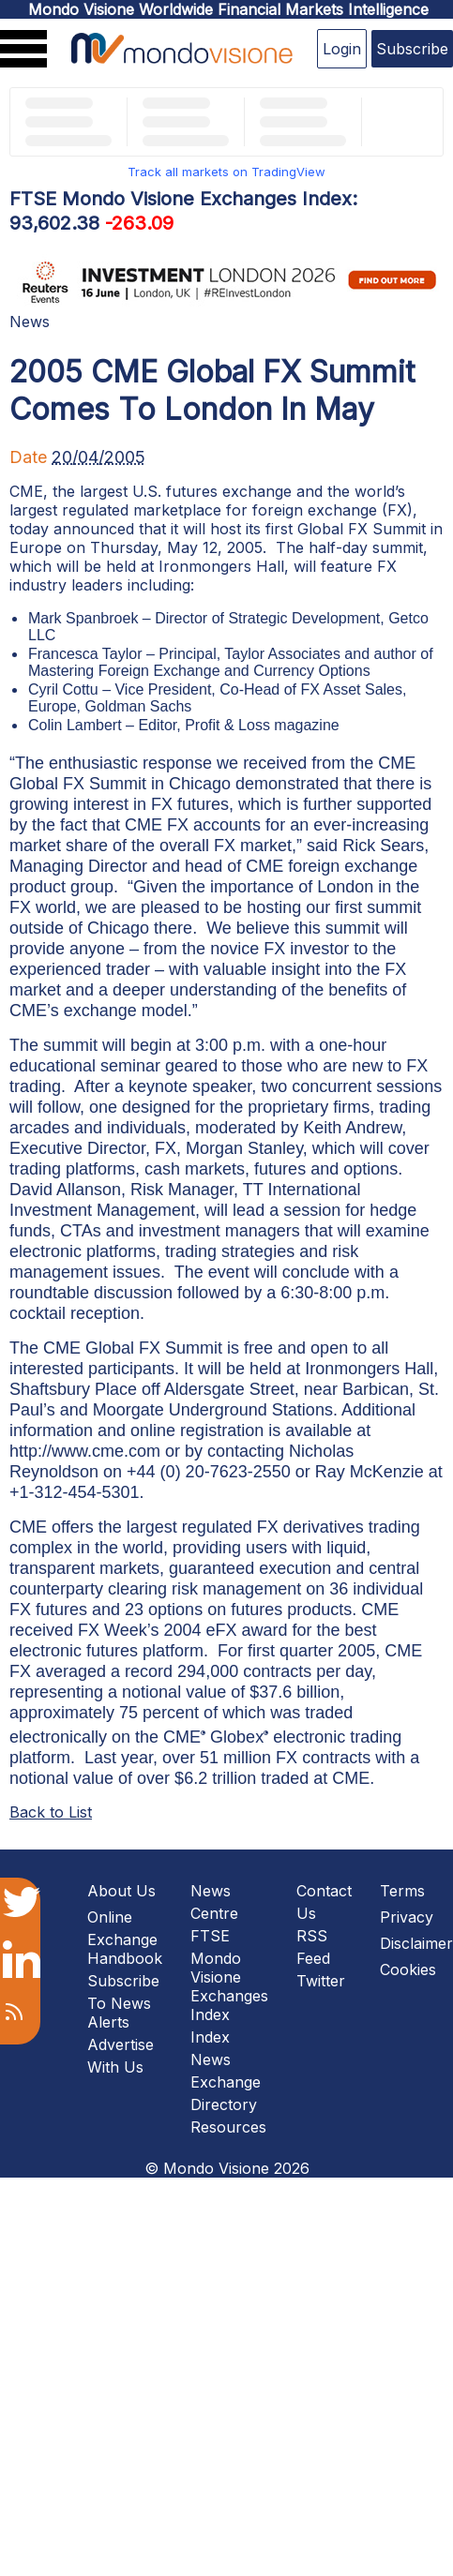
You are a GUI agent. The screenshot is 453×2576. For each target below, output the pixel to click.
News (29, 321)
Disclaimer (416, 1943)
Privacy (406, 1917)
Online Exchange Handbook (124, 1938)
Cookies (408, 1969)
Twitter (320, 1980)
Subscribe (412, 48)
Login (342, 48)
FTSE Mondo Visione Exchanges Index (229, 1975)
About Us (121, 1890)
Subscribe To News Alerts (123, 2001)
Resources (228, 2127)
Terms (402, 1890)
